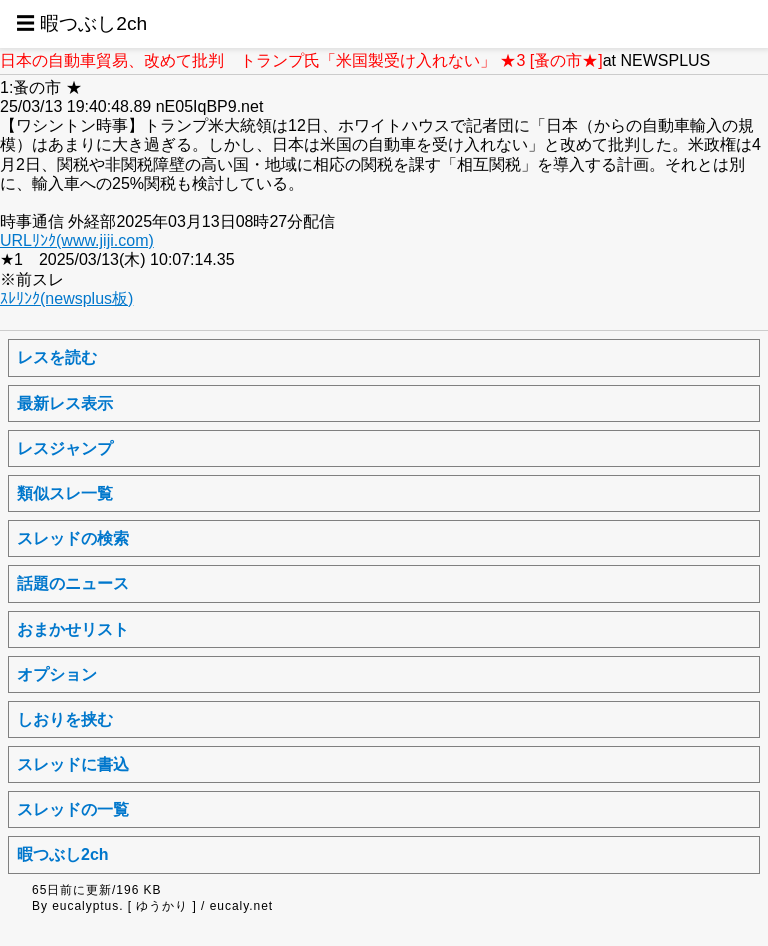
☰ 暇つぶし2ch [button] (81, 23)
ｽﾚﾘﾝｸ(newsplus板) (66, 298)
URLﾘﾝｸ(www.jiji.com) (77, 240)
